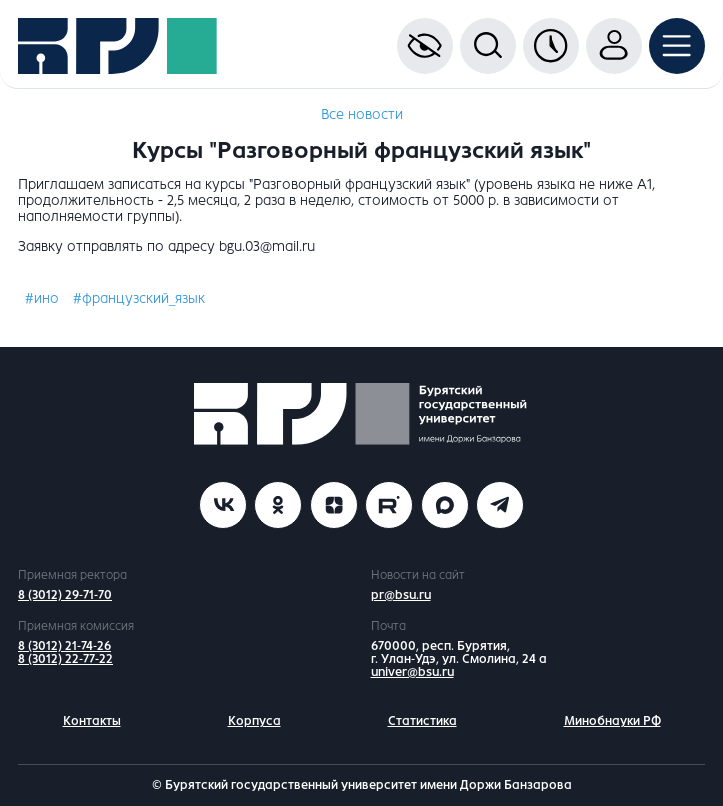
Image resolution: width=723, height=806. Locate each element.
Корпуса (254, 721)
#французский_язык (139, 298)
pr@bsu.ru (401, 595)
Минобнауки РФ (612, 721)
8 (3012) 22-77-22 (65, 659)
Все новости (362, 114)
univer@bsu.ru (412, 672)
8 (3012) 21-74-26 (64, 646)
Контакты (92, 721)
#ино (42, 298)
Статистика (422, 721)
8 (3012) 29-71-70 (65, 595)
